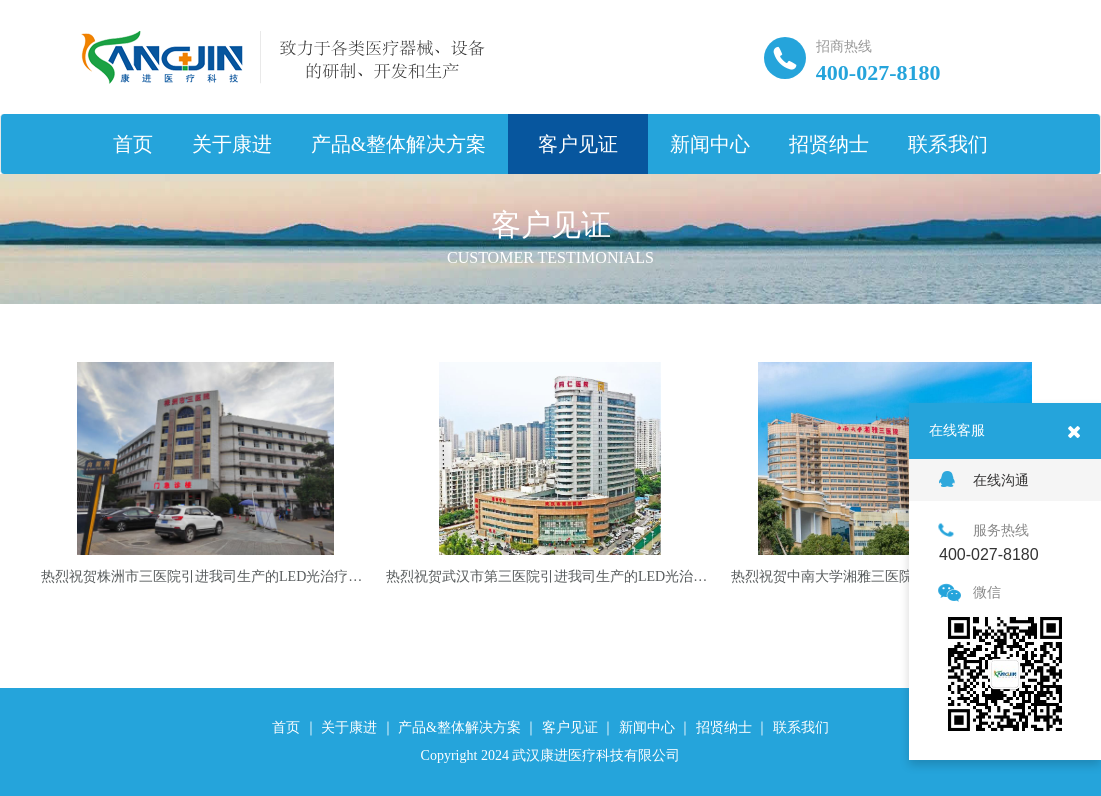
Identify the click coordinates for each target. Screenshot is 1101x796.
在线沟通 (984, 479)
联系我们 (948, 144)
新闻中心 (710, 144)
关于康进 (232, 144)
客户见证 (578, 144)
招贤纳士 (829, 144)
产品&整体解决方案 (399, 144)
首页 (133, 144)
